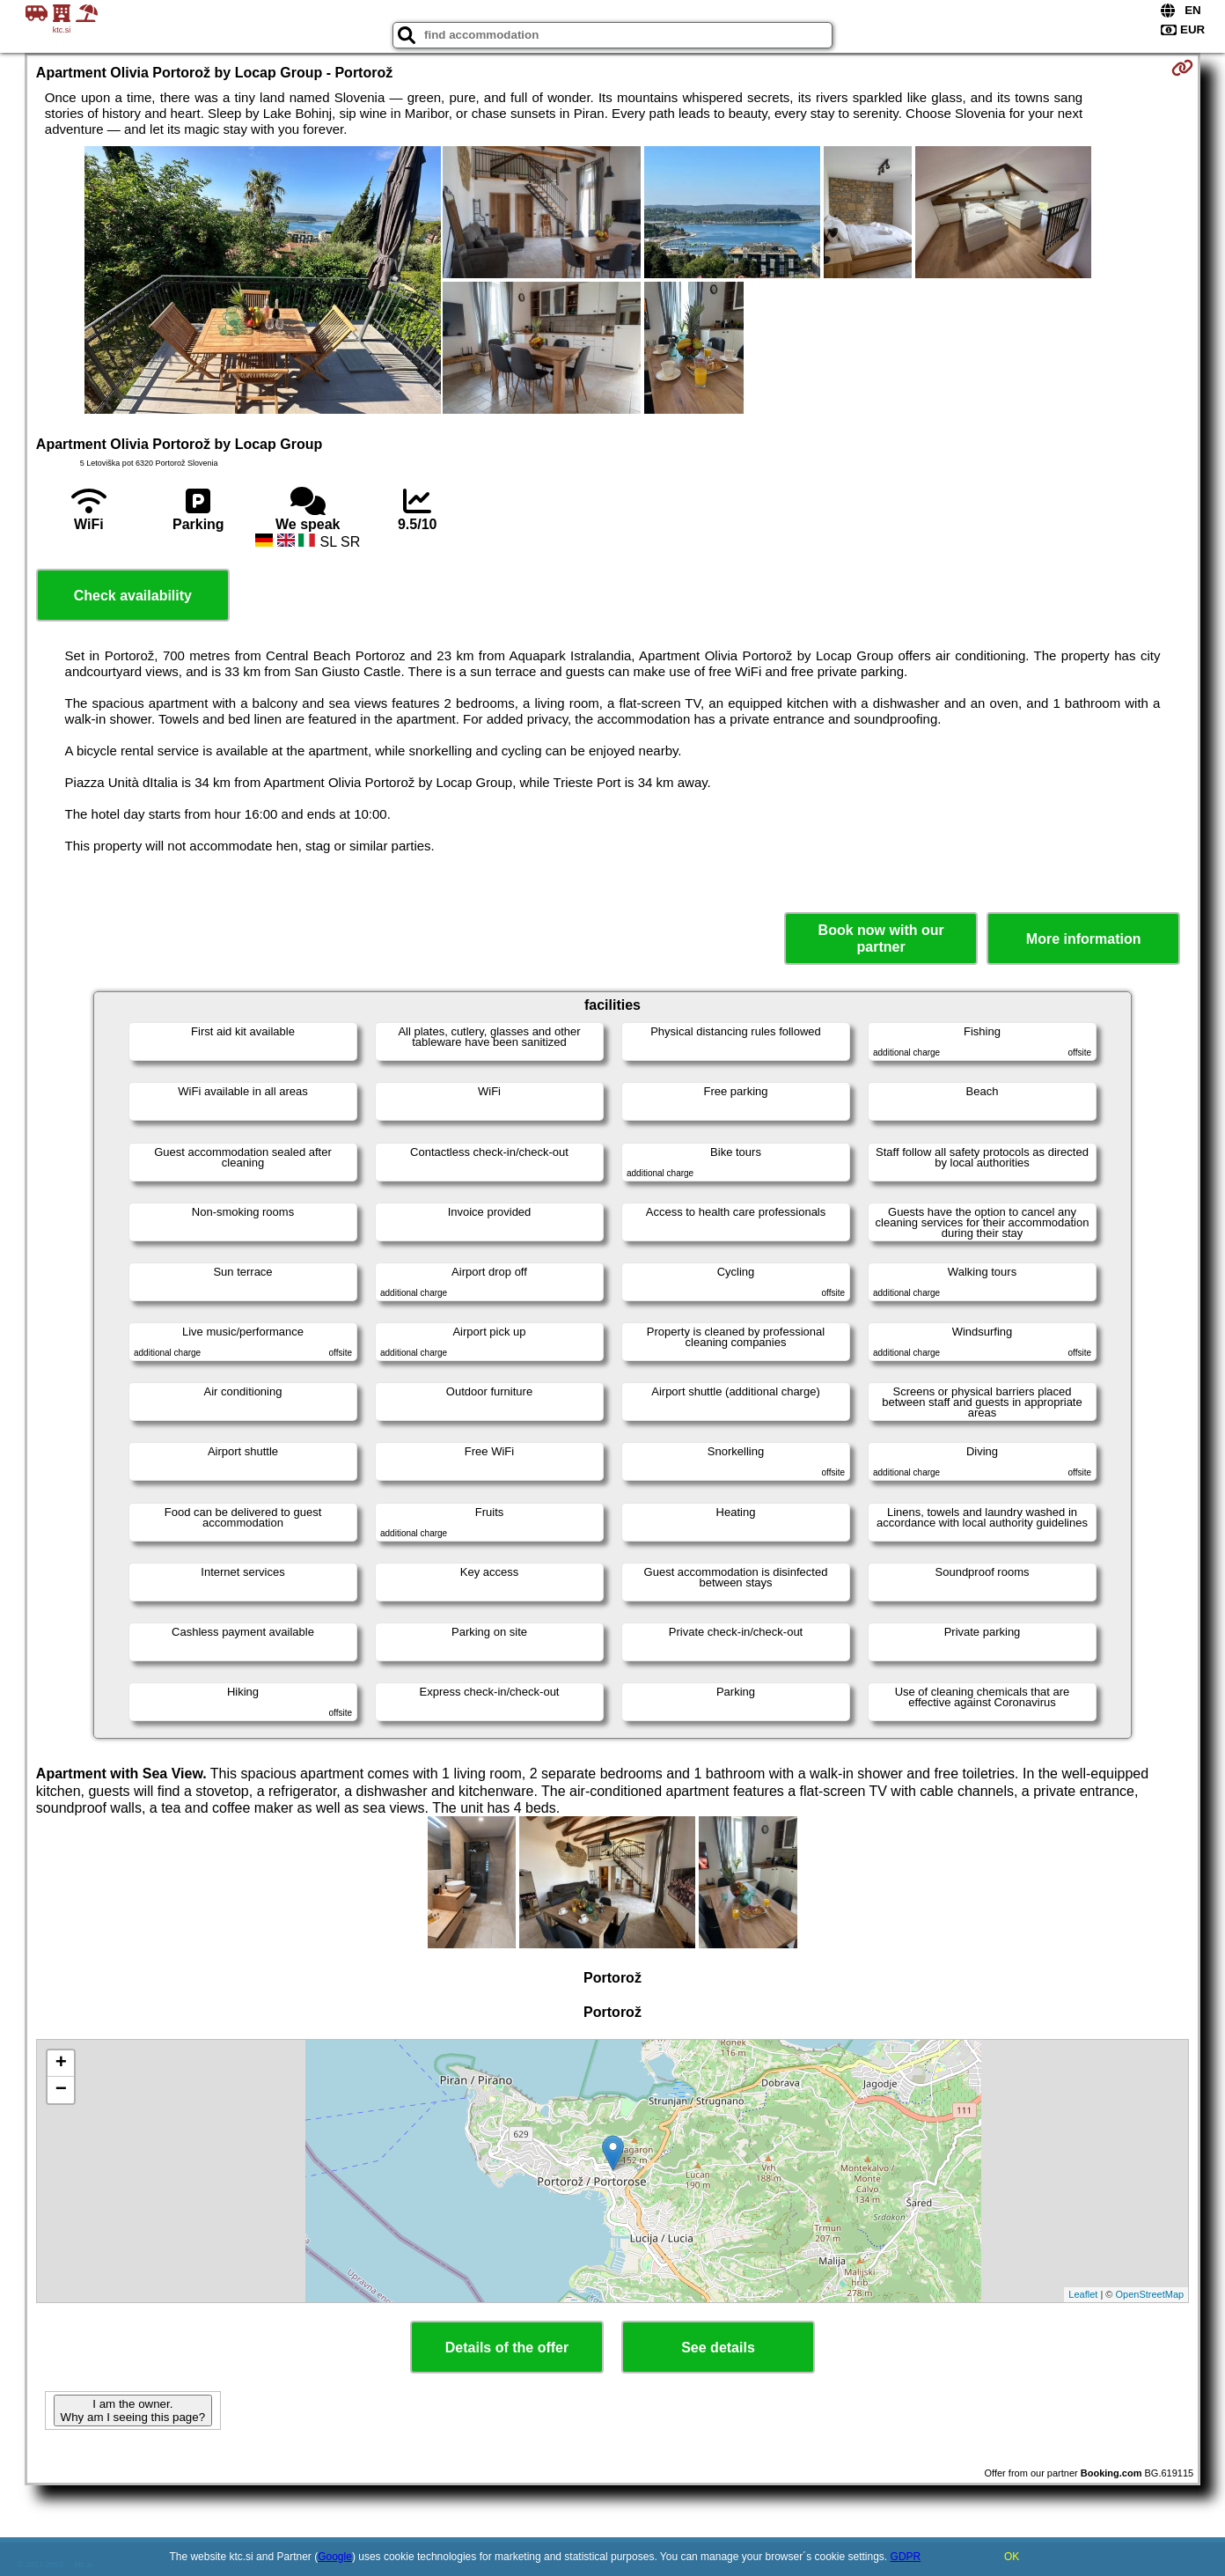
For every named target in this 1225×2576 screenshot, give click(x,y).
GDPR (906, 2556)
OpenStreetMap (1150, 2294)
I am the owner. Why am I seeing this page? (133, 2410)
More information (1083, 938)
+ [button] (61, 2063)
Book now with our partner (881, 938)
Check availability (133, 595)
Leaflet (1082, 2294)
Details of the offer (506, 2347)
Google (335, 2556)
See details (718, 2347)
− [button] (61, 2090)
